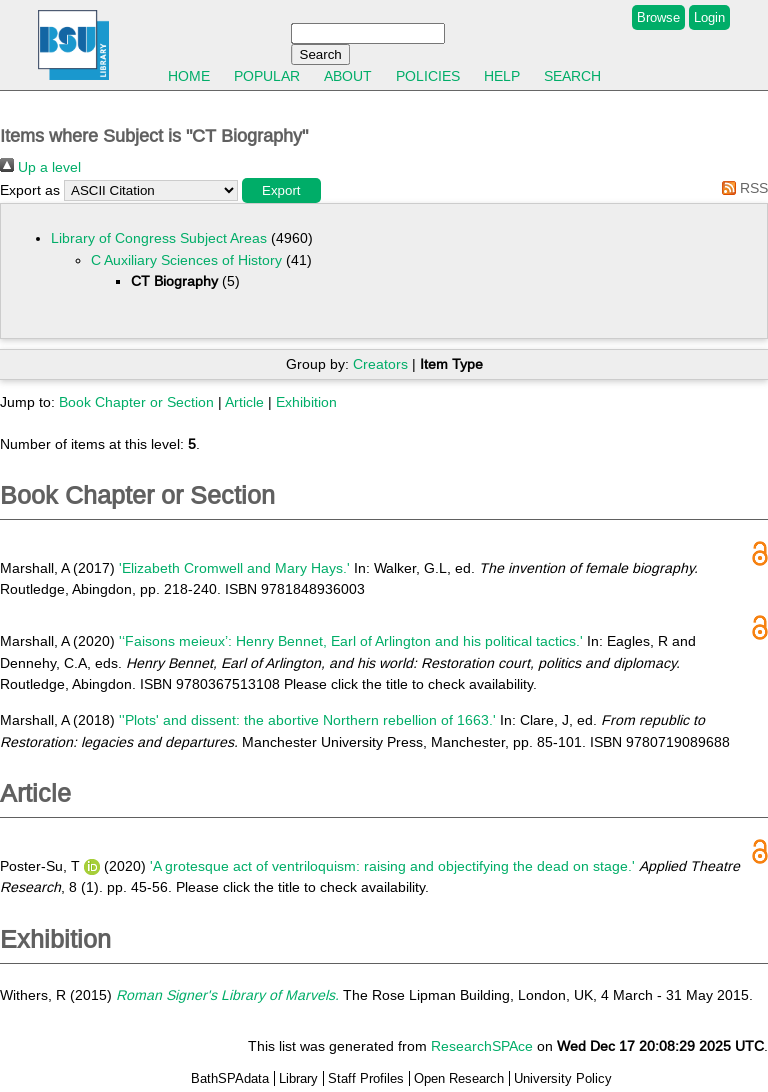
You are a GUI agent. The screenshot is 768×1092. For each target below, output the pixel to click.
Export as (30, 190)
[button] (281, 190)
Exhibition (306, 402)
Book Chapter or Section (136, 402)
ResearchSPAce (482, 1046)
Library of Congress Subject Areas (159, 238)
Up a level (40, 167)
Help (502, 76)
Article (244, 402)
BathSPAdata (230, 1078)
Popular (267, 76)
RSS (741, 188)
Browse (658, 17)
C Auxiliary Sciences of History (186, 260)
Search (572, 76)
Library (298, 1078)
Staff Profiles (366, 1078)
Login (709, 17)
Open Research (459, 1078)
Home (189, 76)
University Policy (563, 1078)
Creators (380, 364)
